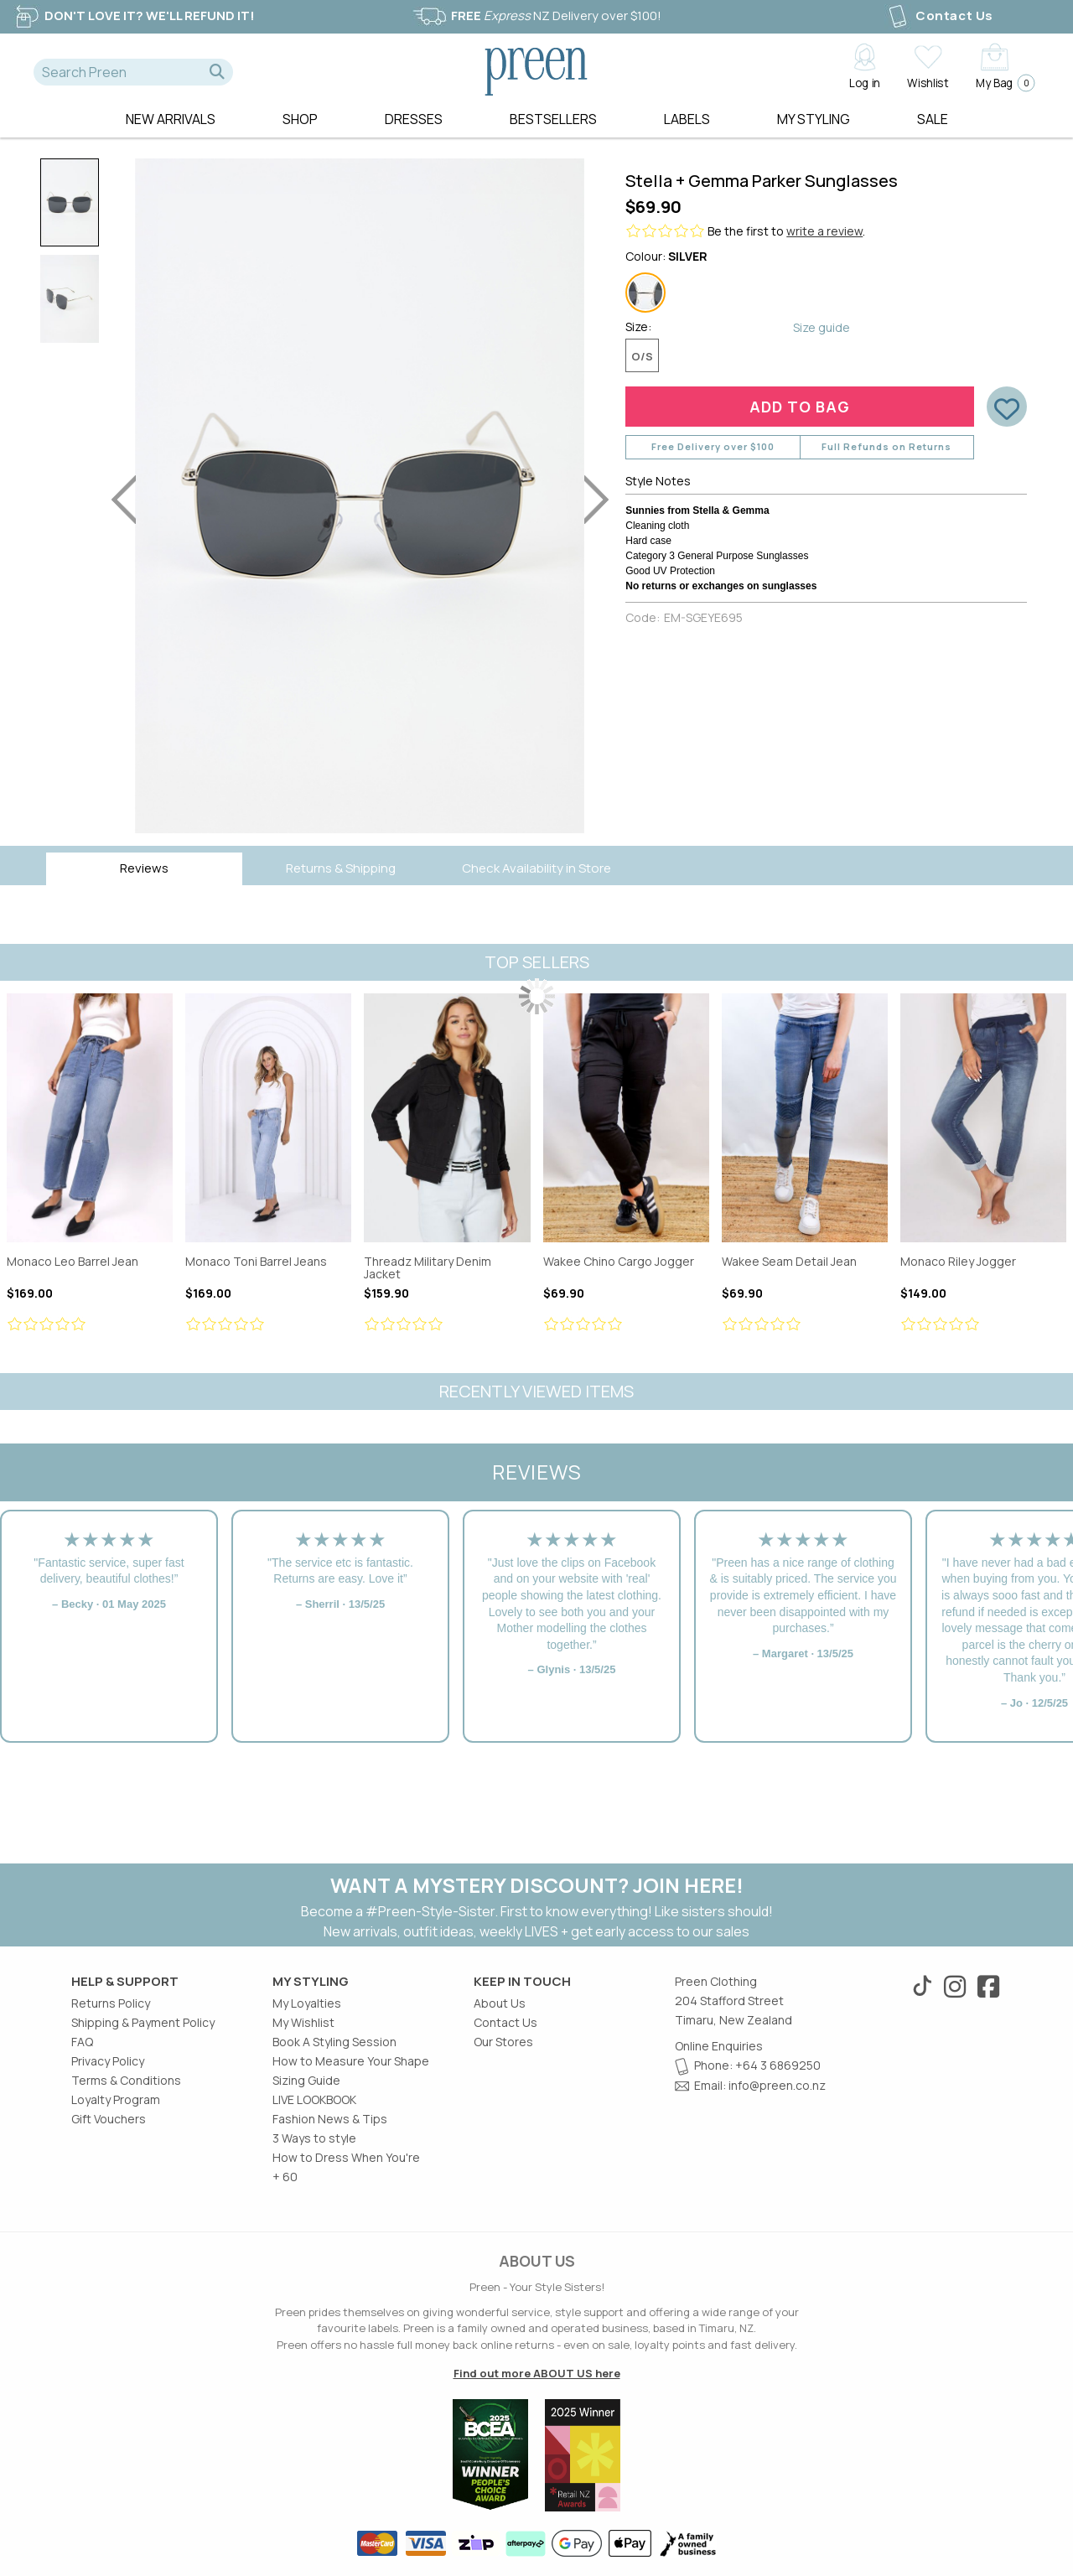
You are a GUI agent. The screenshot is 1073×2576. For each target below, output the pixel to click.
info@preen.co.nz (777, 2085)
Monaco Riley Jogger (983, 1117)
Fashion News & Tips (329, 2119)
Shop (300, 119)
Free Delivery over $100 (713, 446)
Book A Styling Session (334, 2042)
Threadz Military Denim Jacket (447, 1117)
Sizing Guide (306, 2080)
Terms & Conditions (126, 2080)
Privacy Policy (107, 2061)
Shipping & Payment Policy (143, 2022)
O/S (642, 356)
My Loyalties (306, 2003)
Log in (864, 82)
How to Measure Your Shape (350, 2061)
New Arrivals (170, 119)
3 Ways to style (314, 2138)
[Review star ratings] (90, 1324)
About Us (500, 2003)
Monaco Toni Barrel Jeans (268, 1117)
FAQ (82, 2042)
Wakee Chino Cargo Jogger (626, 1117)
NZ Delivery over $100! (536, 15)
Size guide (821, 327)
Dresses (414, 119)
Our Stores (503, 2042)
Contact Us (938, 15)
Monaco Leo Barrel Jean (90, 1117)
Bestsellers (553, 119)
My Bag (1000, 83)
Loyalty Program (115, 2099)
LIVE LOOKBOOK (314, 2099)
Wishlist (927, 82)
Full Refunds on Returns (886, 446)
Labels (687, 119)
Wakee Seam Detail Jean (805, 1117)
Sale (932, 119)
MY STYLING (813, 119)
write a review (824, 231)
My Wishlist (303, 2022)
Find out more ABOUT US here (537, 2373)
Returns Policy (110, 2003)
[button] (217, 72)
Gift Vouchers (108, 2119)
